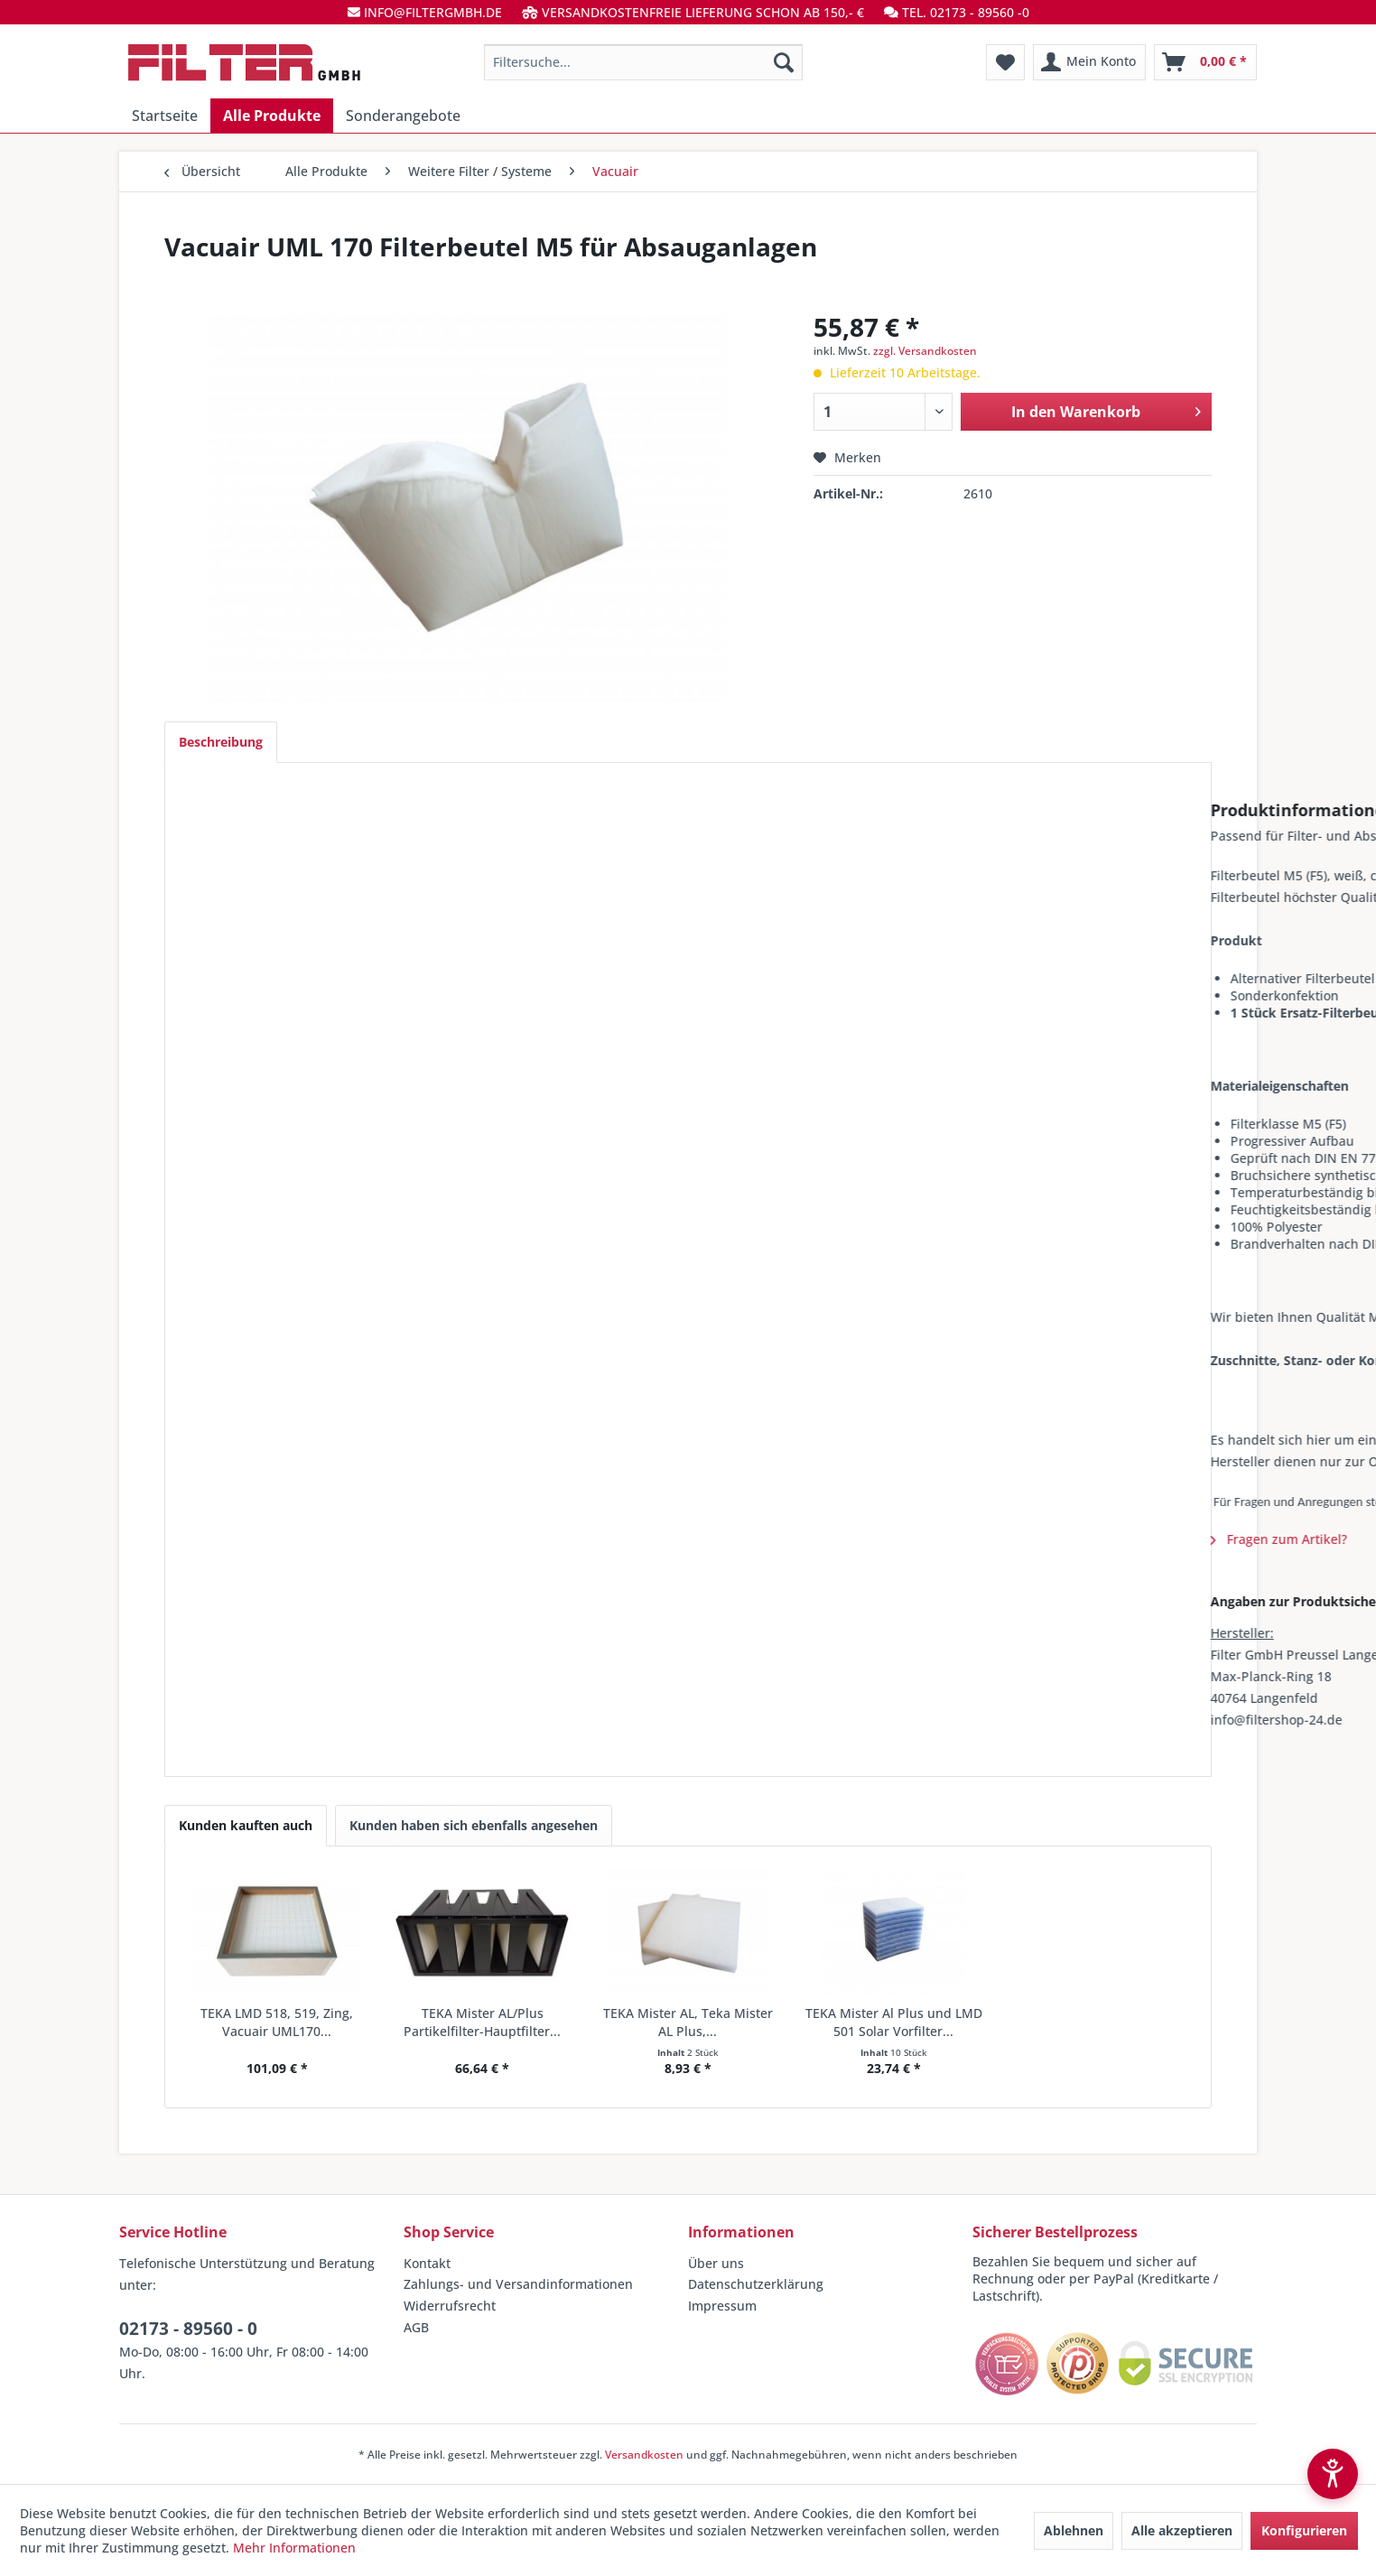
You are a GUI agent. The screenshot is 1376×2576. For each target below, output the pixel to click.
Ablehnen (1073, 2530)
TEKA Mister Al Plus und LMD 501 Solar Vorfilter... (893, 2022)
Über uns (716, 2263)
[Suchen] (784, 62)
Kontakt (427, 2263)
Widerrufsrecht (450, 2305)
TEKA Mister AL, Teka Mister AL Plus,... (688, 2022)
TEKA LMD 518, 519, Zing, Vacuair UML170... (276, 2022)
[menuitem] (643, 62)
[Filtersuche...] (643, 62)
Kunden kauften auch (245, 1825)
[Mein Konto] (1089, 62)
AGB (416, 2327)
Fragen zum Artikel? (260, 1539)
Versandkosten (644, 2454)
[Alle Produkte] (271, 115)
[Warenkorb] (1205, 62)
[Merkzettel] (1005, 62)
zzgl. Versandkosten (925, 350)
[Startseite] (164, 115)
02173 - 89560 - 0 (188, 2328)
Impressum (722, 2305)
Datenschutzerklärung (755, 2283)
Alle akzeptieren (1181, 2530)
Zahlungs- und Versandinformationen (518, 2283)
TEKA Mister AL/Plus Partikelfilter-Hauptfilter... (482, 2022)
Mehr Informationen (294, 2547)
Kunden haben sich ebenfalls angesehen (473, 1825)
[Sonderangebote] (403, 115)
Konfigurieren (1304, 2530)
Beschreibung (221, 741)
